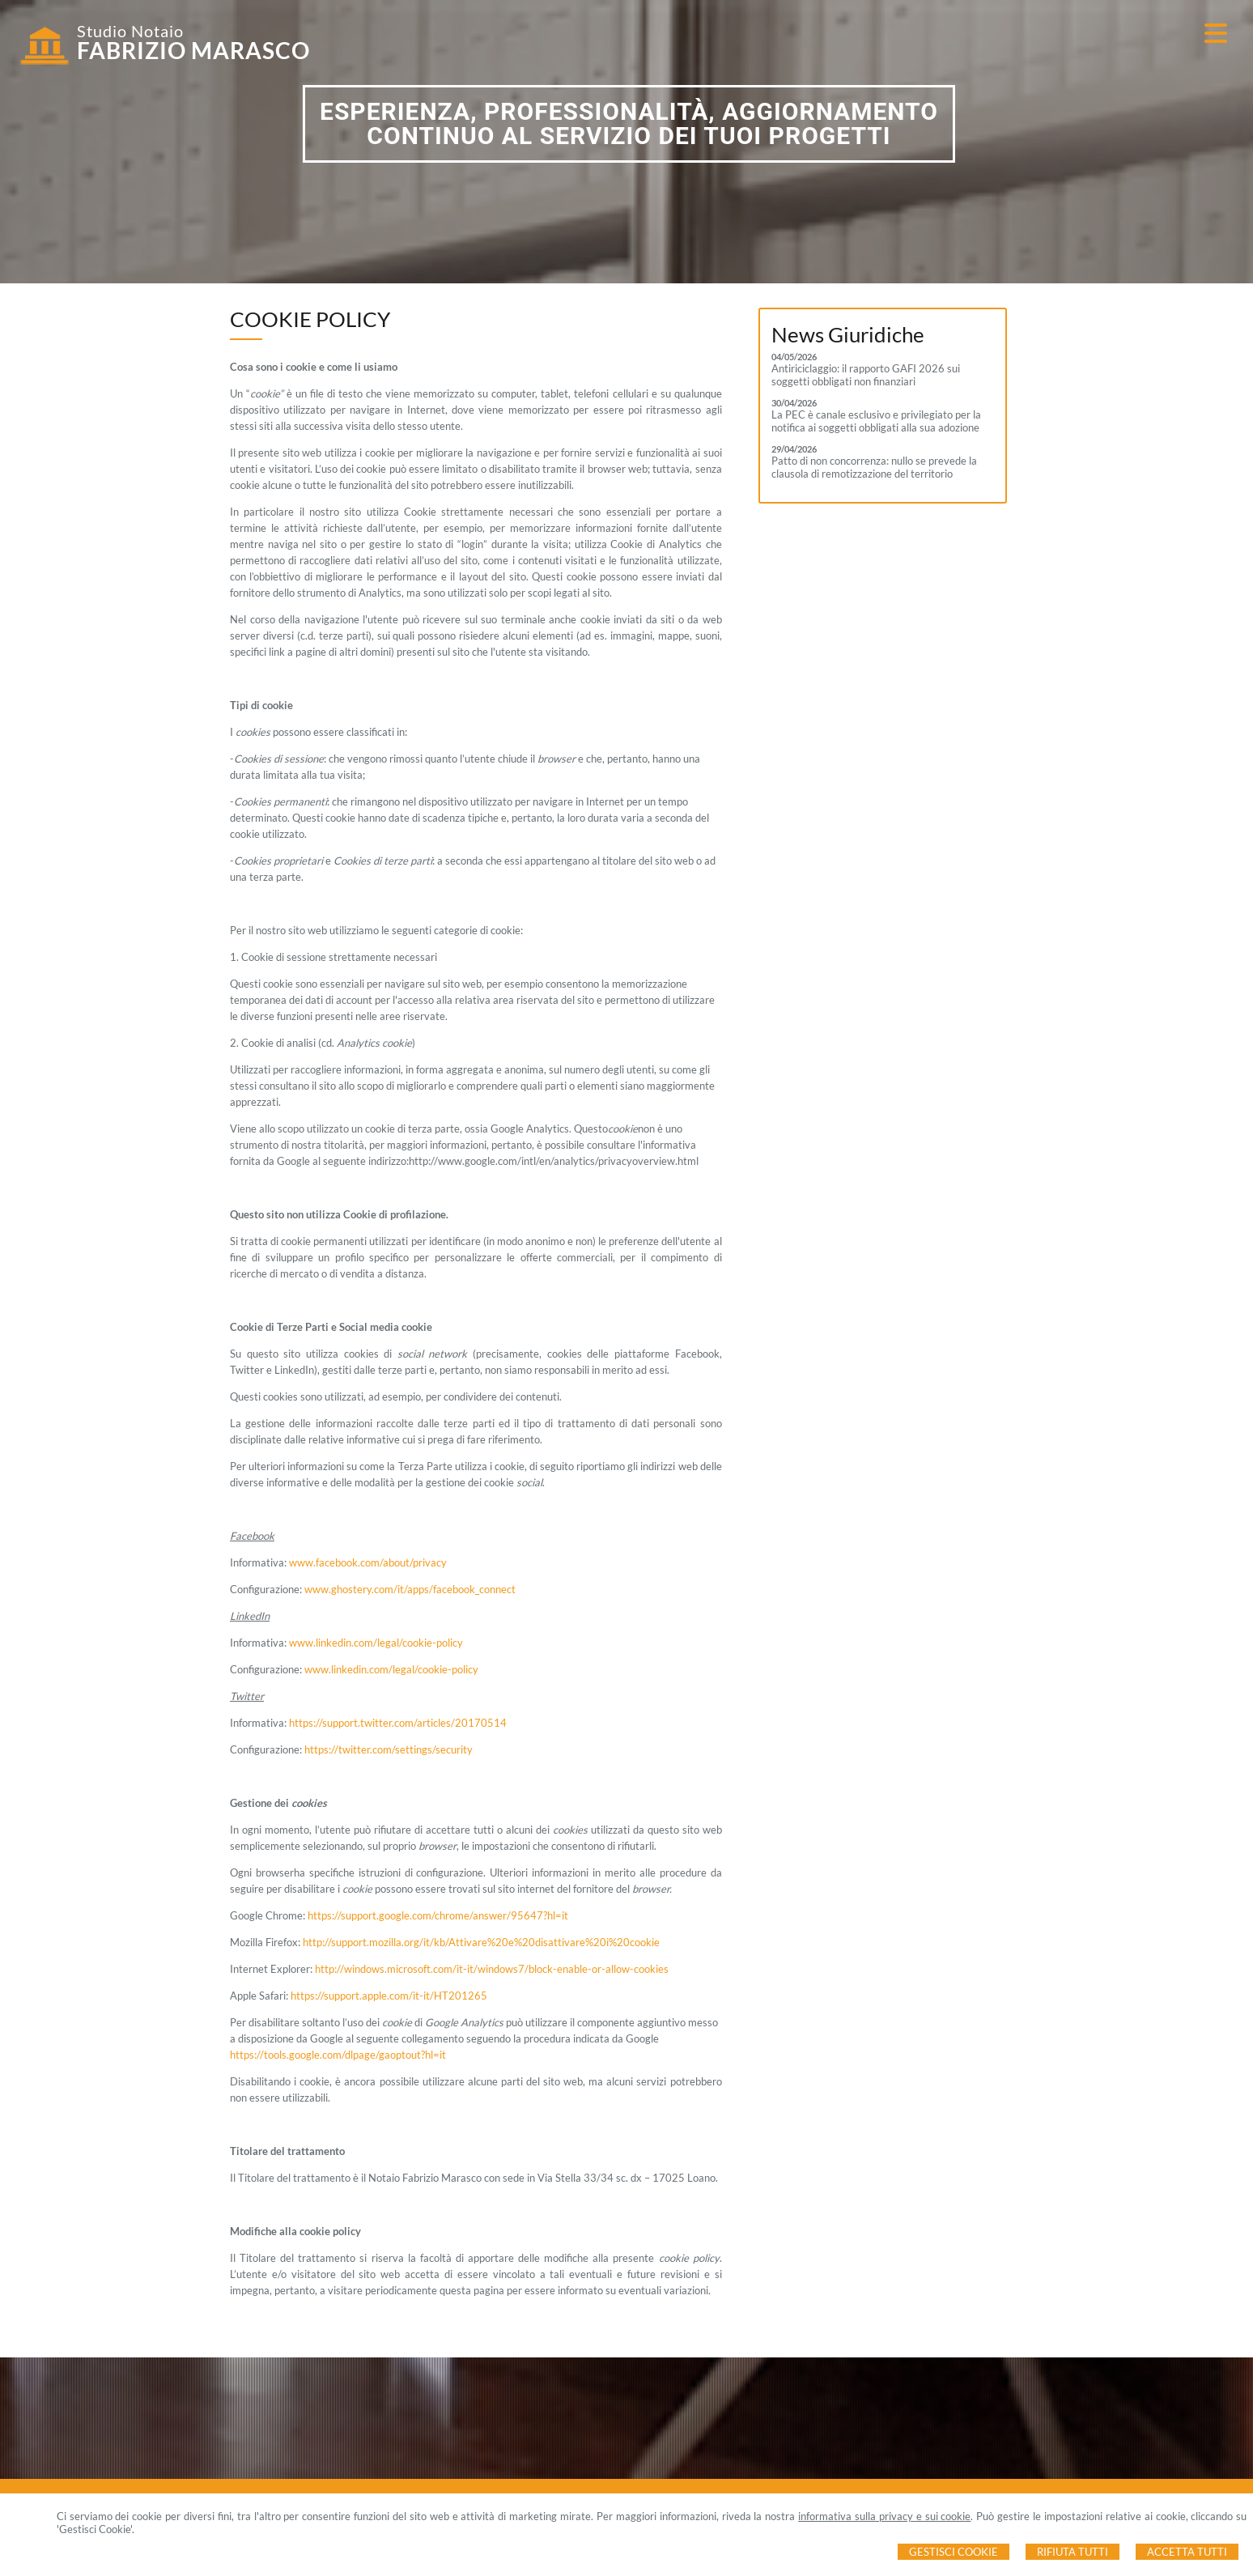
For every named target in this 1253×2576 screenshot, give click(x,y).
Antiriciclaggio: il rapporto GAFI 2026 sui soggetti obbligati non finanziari (865, 375)
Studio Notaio (130, 30)
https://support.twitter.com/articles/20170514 (398, 1722)
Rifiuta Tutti (1072, 2551)
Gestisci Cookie (953, 2551)
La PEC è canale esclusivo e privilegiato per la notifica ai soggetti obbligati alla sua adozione (876, 421)
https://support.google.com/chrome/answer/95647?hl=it (438, 1915)
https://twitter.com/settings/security (388, 1749)
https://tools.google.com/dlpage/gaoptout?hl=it (338, 2054)
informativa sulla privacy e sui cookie (884, 2516)
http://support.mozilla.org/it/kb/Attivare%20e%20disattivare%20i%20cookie (481, 1942)
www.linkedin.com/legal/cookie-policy (376, 1642)
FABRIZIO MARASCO (193, 50)
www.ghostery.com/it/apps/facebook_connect (410, 1589)
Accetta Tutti (1187, 2551)
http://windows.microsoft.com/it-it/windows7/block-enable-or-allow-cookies (492, 1968)
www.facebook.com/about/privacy (368, 1562)
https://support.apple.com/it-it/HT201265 (389, 1995)
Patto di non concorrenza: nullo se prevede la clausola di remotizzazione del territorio (874, 467)
